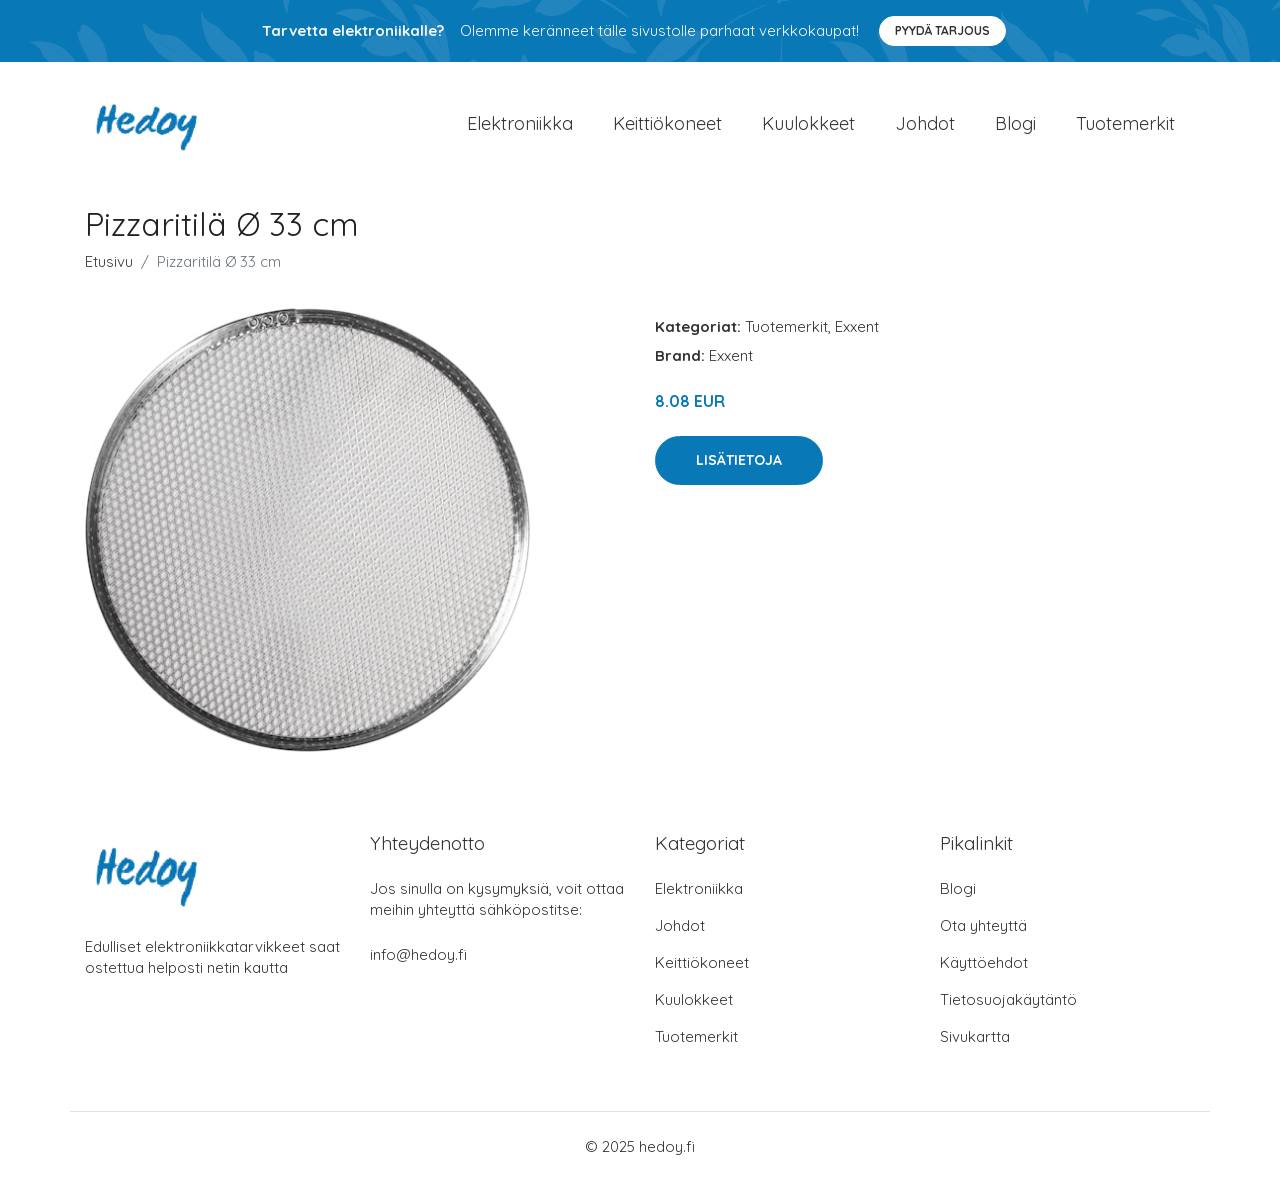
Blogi (1015, 123)
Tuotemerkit (1125, 123)
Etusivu (109, 261)
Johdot (925, 123)
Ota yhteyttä (983, 925)
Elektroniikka (520, 123)
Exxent (857, 326)
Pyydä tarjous (942, 30)
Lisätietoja (739, 460)
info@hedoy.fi (418, 954)
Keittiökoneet (667, 123)
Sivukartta (975, 1036)
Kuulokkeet (808, 123)
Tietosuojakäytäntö (1008, 999)
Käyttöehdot (984, 962)
